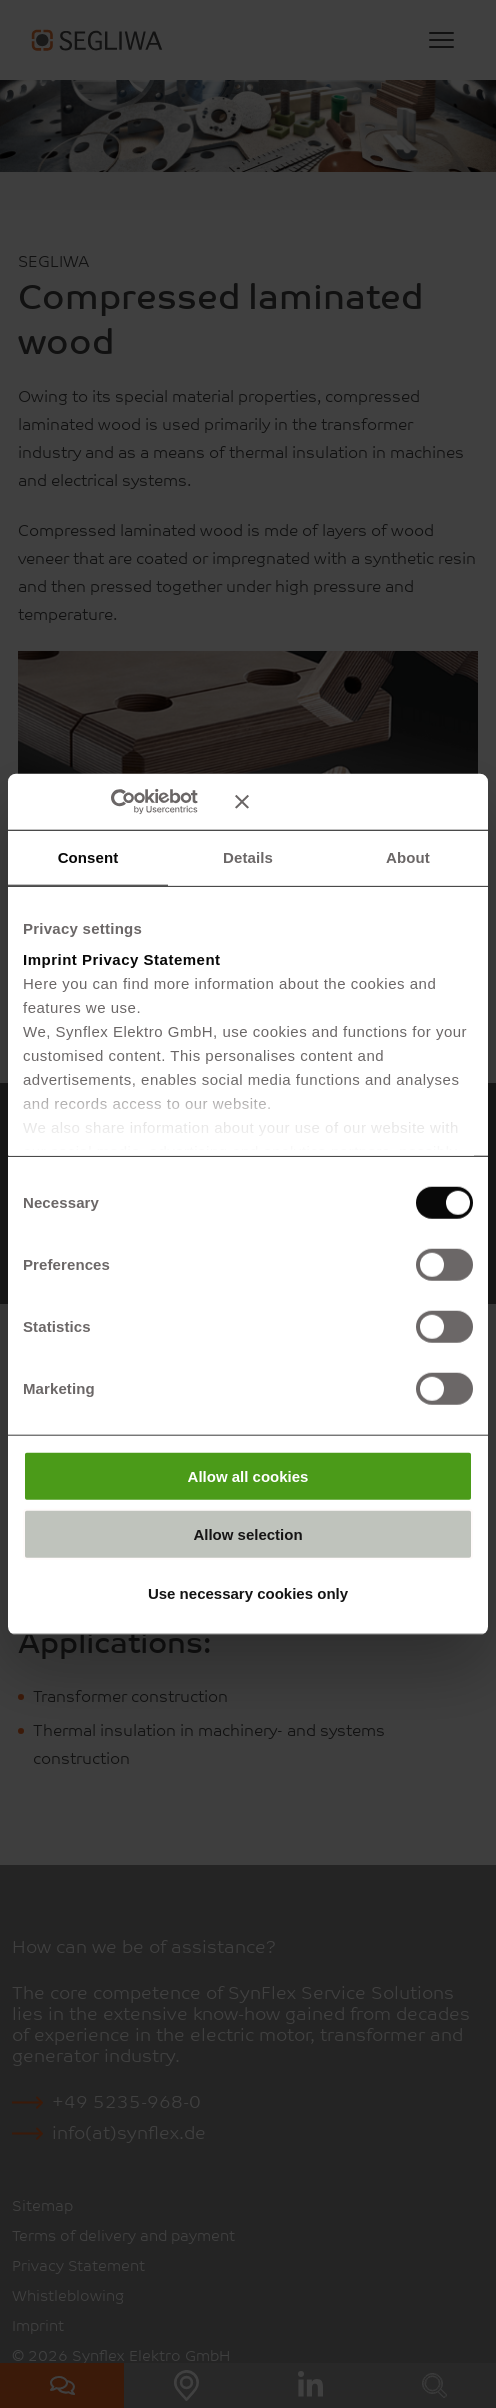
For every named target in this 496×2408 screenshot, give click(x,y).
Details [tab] (248, 856)
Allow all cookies (248, 1475)
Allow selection (247, 1534)
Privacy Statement (151, 959)
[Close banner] (354, 802)
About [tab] (408, 856)
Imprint (50, 959)
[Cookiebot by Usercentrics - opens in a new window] (139, 802)
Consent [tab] (88, 856)
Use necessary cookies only (248, 1592)
